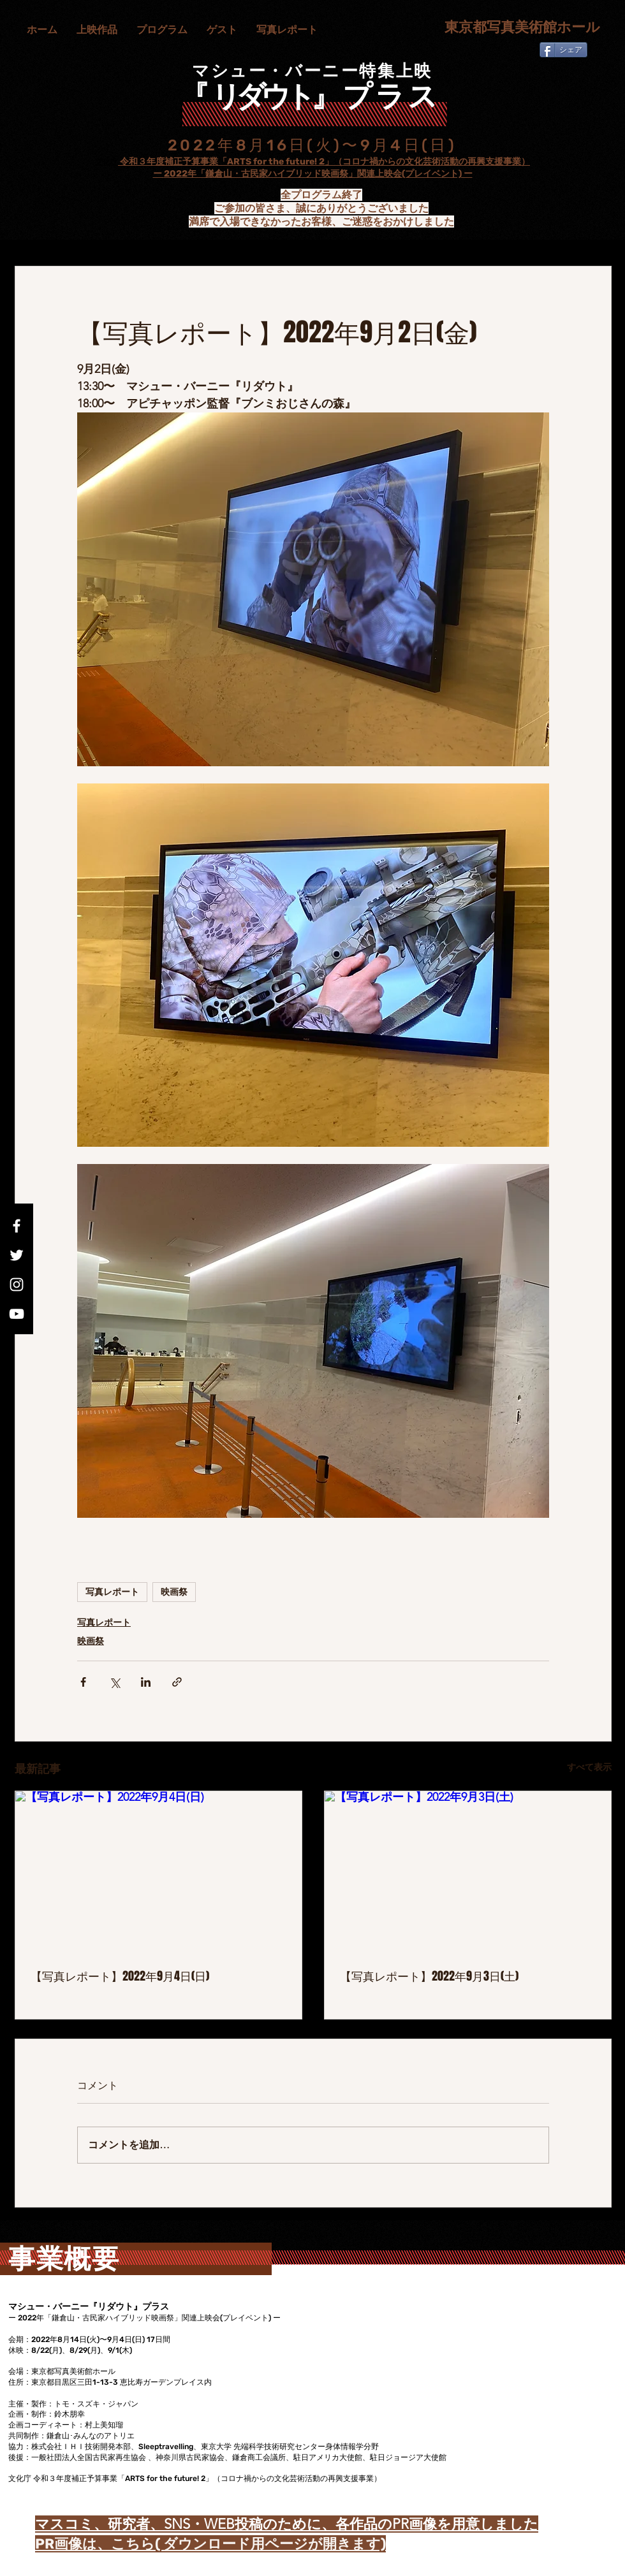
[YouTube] (17, 1314)
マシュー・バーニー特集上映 (312, 71)
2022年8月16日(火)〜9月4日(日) (312, 145)
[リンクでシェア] (177, 1682)
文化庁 (106, 161)
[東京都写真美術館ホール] (516, 27)
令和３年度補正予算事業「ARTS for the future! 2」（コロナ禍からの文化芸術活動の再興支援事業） (324, 161)
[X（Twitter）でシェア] (114, 1682)
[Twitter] (17, 1255)
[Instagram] (17, 1284)
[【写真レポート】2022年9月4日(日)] (158, 1872)
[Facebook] (17, 1226)
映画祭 (174, 1591)
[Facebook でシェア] (83, 1682)
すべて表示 (589, 1767)
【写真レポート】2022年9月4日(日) (120, 1976)
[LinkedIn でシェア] (146, 1682)
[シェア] (563, 49)
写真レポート (112, 1591)
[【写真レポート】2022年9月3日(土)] (468, 1872)
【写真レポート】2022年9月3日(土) (429, 1976)
